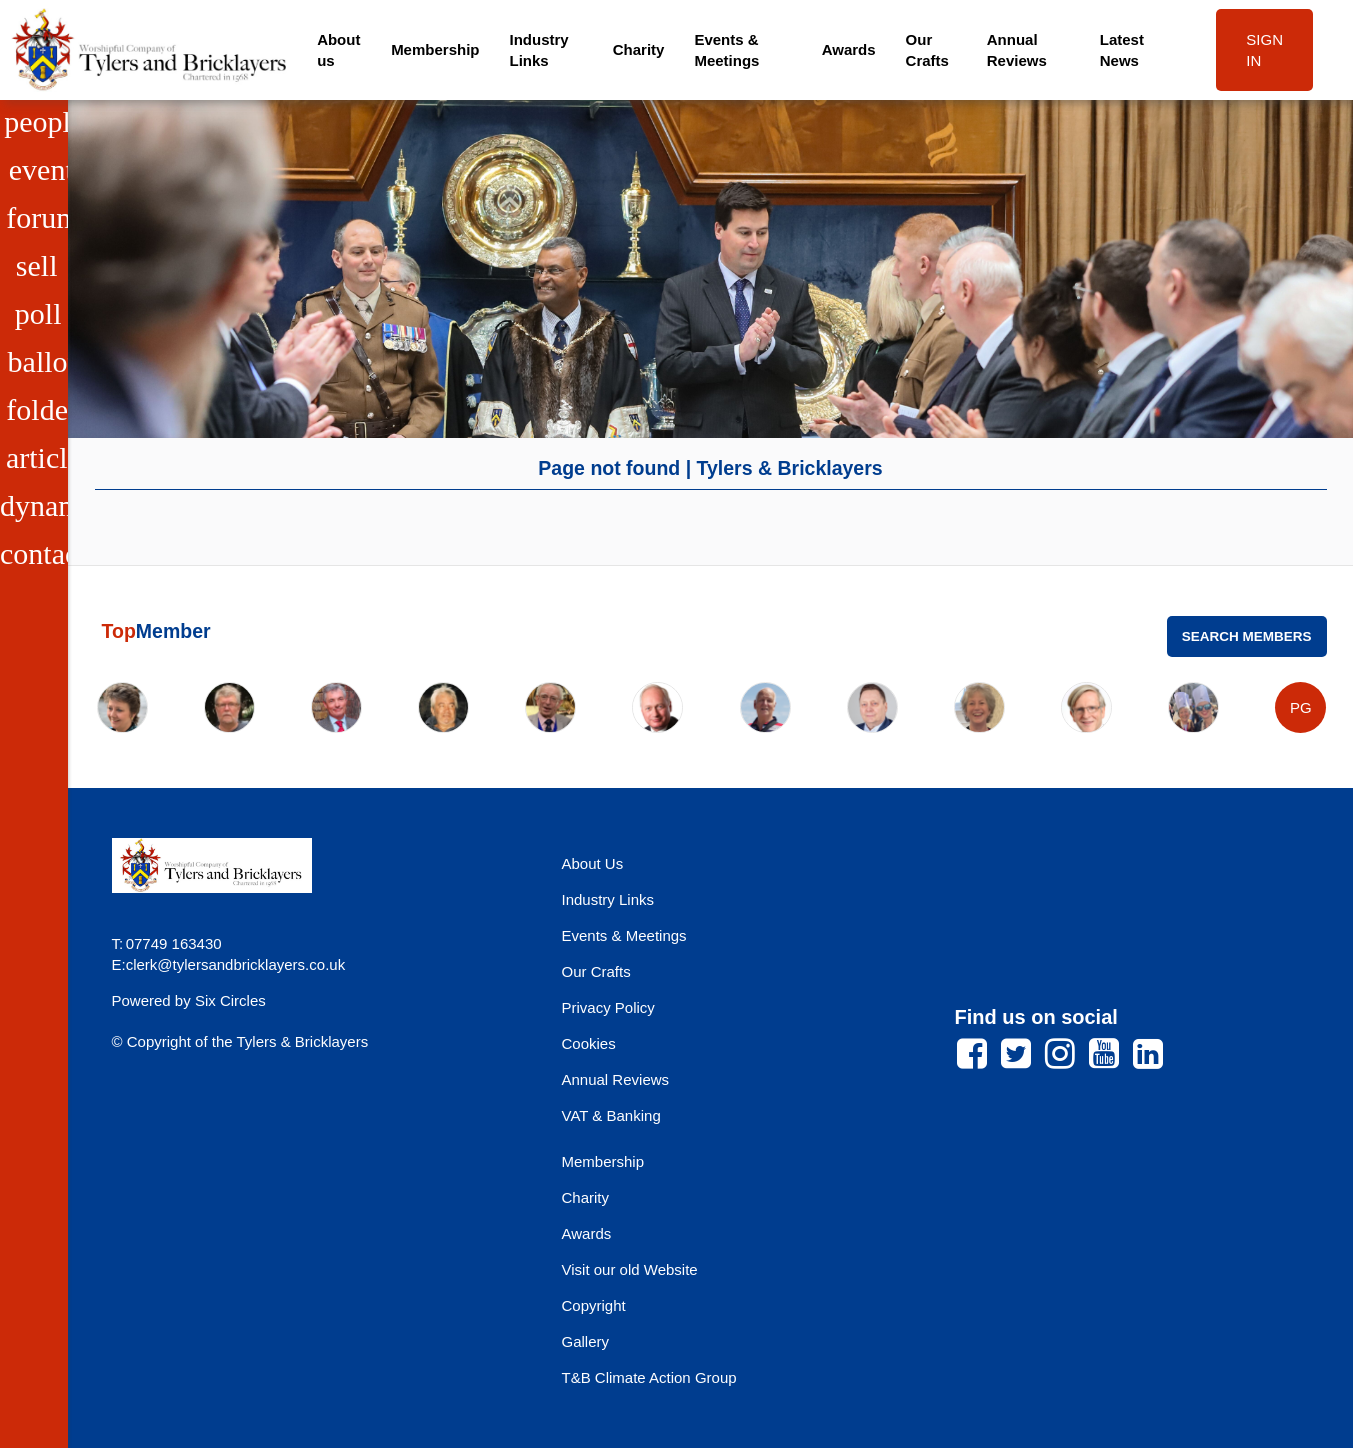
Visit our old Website (630, 1269)
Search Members (1247, 636)
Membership (435, 49)
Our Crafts (927, 50)
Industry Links (538, 50)
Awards (849, 49)
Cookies (589, 1043)
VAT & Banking (611, 1115)
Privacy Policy (608, 1007)
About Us (593, 863)
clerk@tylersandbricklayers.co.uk (235, 964)
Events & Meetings (726, 50)
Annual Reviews (1017, 50)
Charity (639, 49)
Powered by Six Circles (189, 1000)
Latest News (1122, 50)
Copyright (594, 1305)
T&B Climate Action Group (649, 1377)
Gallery (586, 1341)
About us (338, 50)
